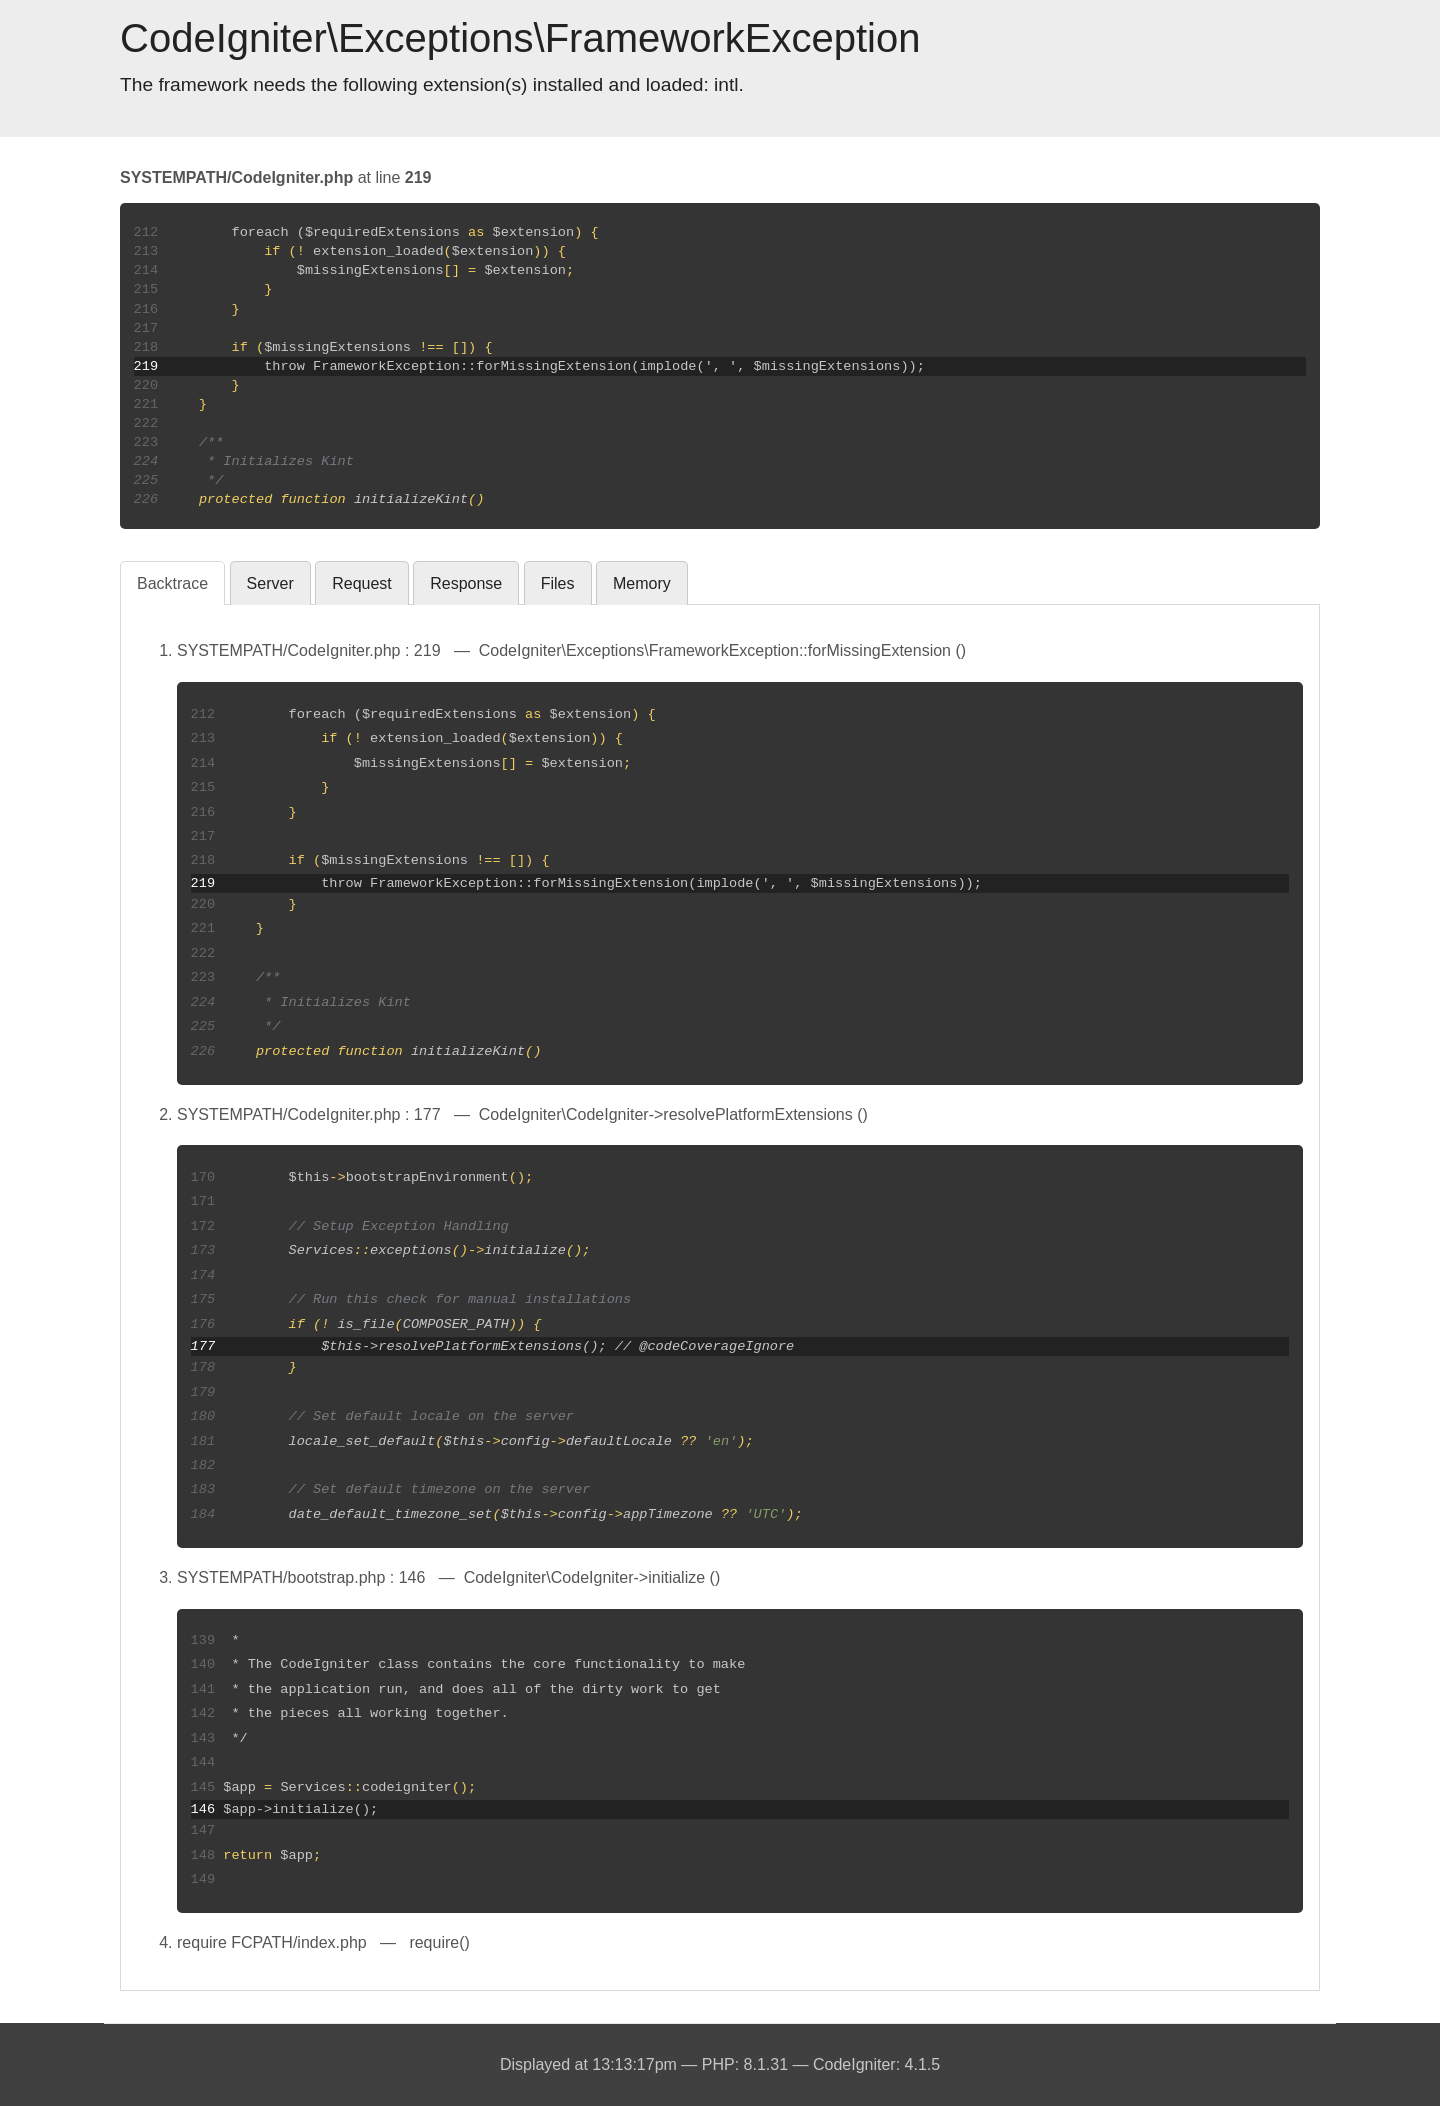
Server (270, 583)
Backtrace (172, 583)
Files (558, 583)
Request (362, 583)
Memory (642, 583)
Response (466, 583)
